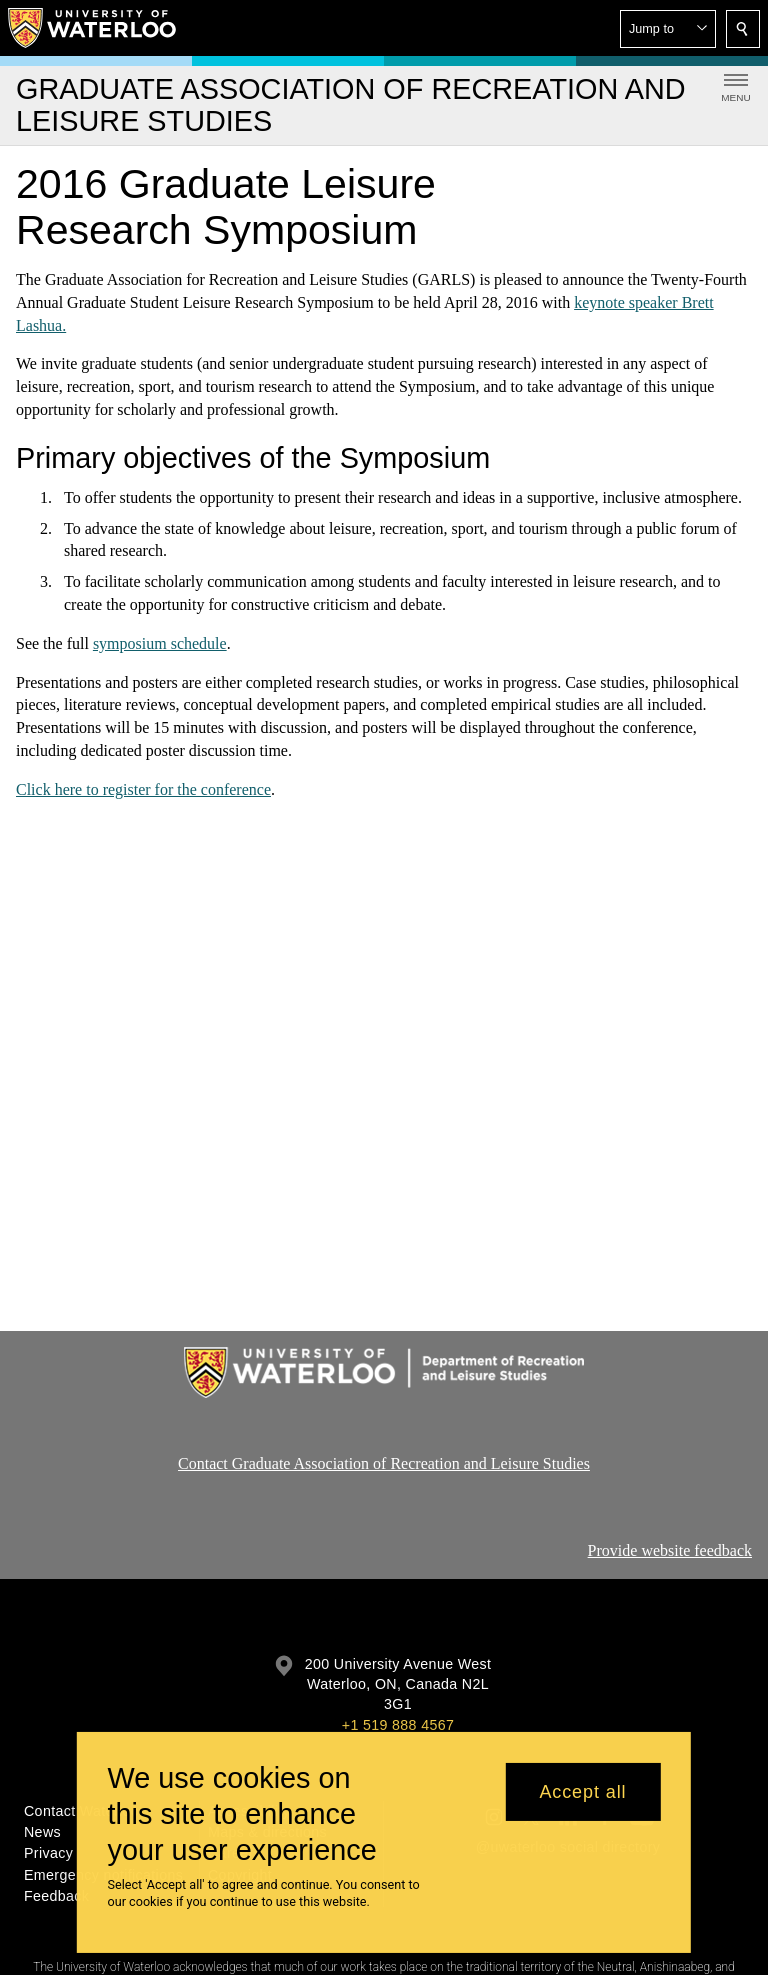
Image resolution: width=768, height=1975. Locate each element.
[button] (668, 29)
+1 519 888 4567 (398, 1725)
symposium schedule (160, 643)
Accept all (582, 1792)
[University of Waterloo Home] (93, 28)
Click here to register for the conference (143, 789)
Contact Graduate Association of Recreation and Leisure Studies (384, 1463)
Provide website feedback (670, 1550)
